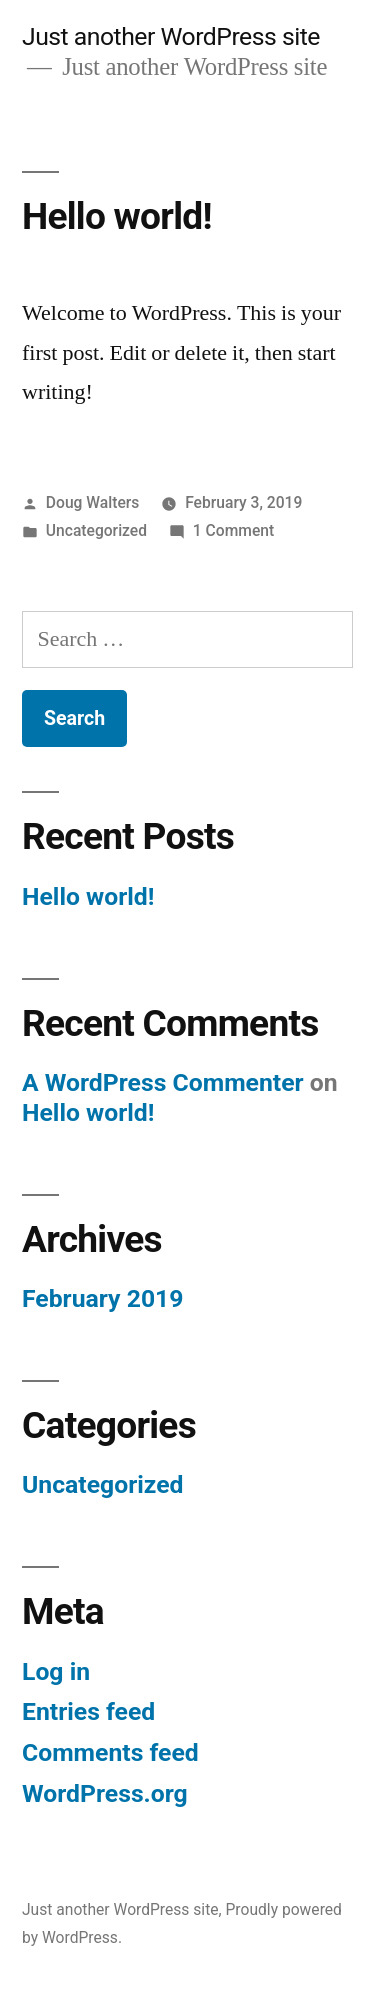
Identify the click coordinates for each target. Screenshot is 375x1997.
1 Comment (233, 530)
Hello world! (117, 216)
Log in (56, 1671)
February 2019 (102, 1298)
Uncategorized (96, 530)
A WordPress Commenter (163, 1082)
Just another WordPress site (171, 36)
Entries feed (88, 1711)
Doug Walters (93, 502)
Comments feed (110, 1752)
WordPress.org (105, 1793)
